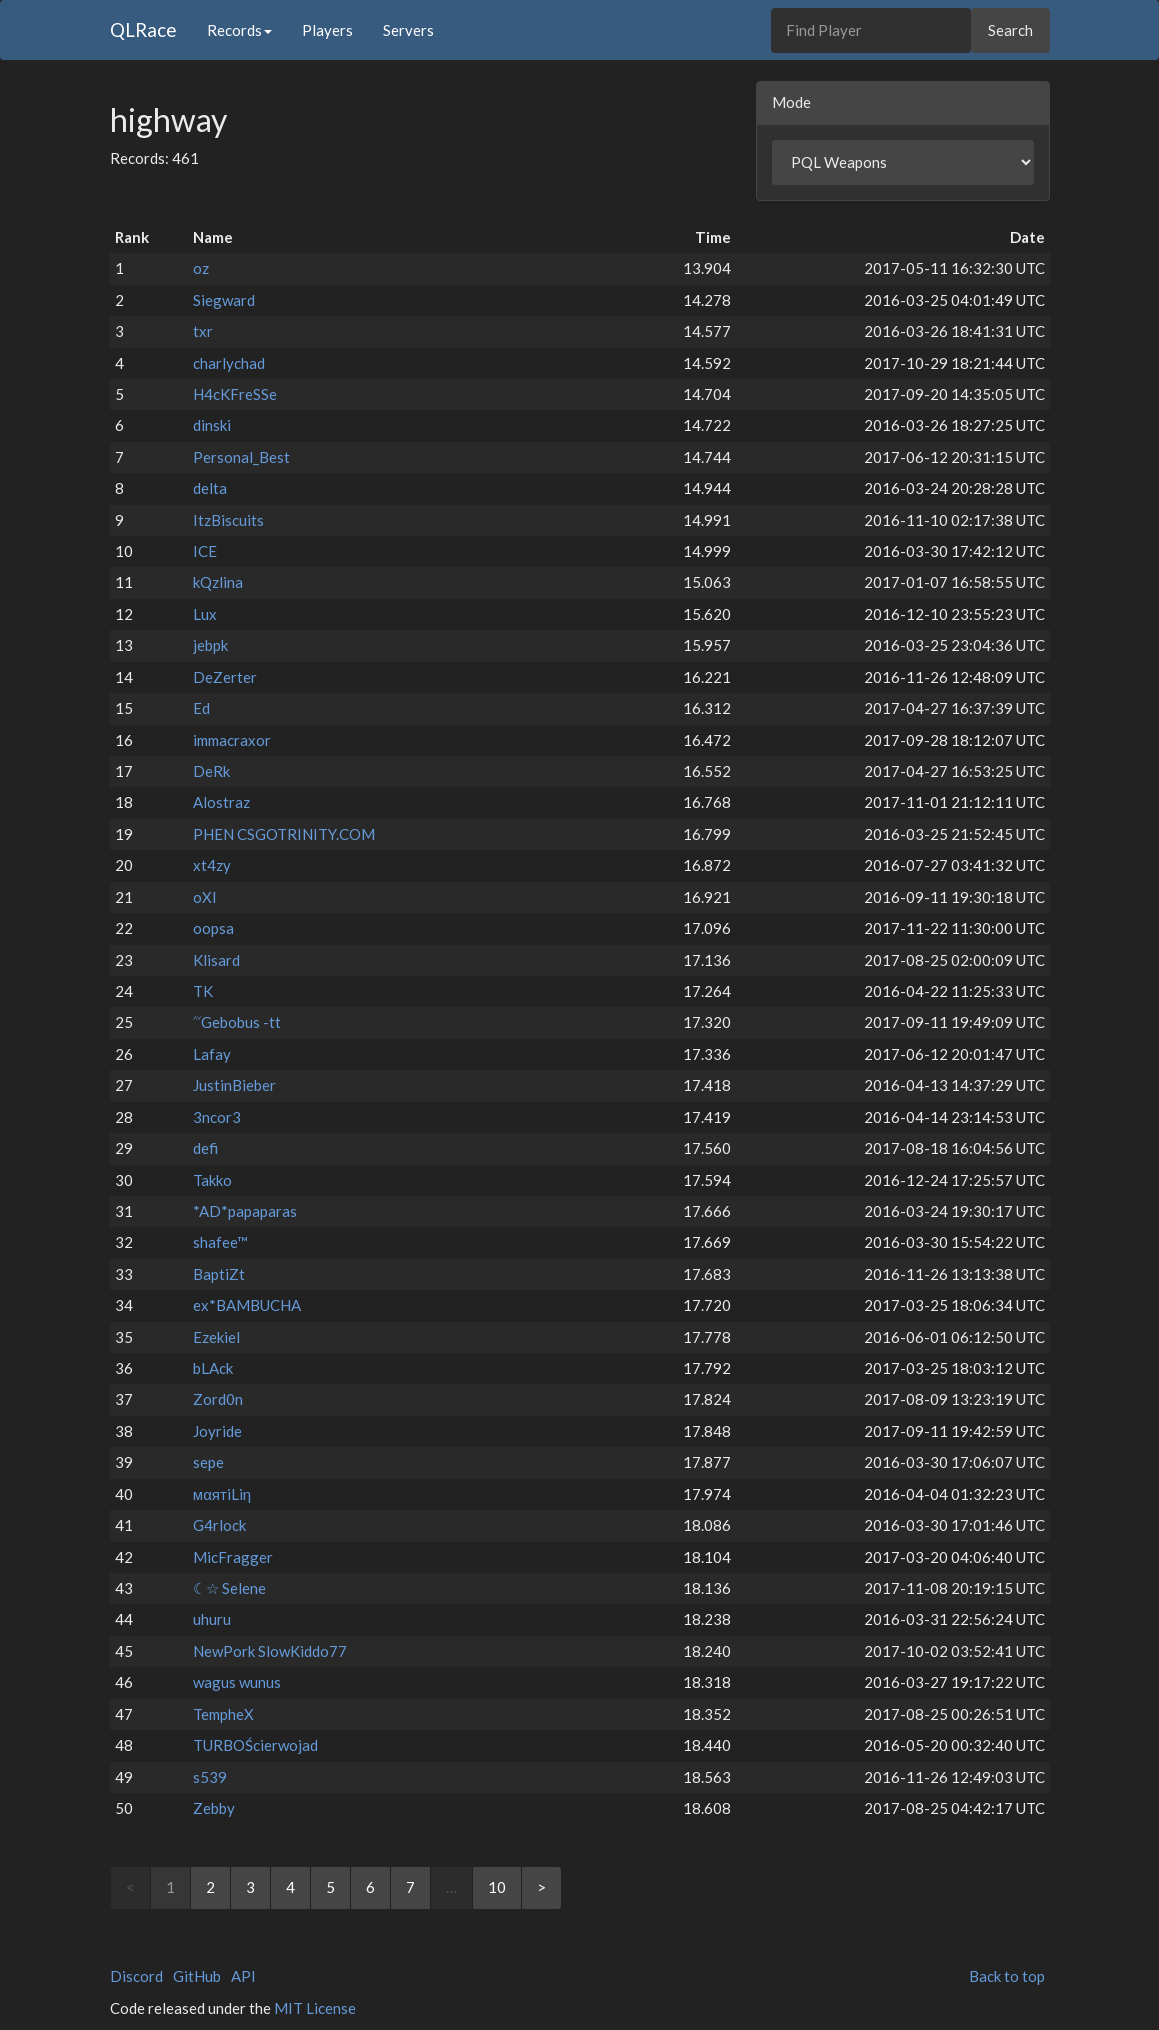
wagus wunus (237, 1682)
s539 (210, 1777)
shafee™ (220, 1242)
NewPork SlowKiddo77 (270, 1651)
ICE (205, 551)
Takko (212, 1180)
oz (201, 268)
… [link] (451, 1887)
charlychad (229, 363)
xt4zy (212, 865)
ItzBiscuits (228, 520)
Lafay (212, 1054)
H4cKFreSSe (235, 394)
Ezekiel (216, 1337)
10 (497, 1887)
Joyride (217, 1431)
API (243, 1976)
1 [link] (170, 1887)
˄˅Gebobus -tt (237, 1022)
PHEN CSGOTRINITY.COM (284, 834)
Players (327, 30)
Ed (201, 708)
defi (205, 1148)
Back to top (1007, 1976)
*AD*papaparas (245, 1211)
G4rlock (219, 1525)
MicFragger (233, 1557)
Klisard (216, 960)
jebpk (210, 645)
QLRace (143, 29)
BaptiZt (219, 1274)
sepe (208, 1462)
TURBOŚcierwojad (255, 1745)
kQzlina (218, 582)
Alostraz (221, 802)
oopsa (213, 928)
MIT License (315, 2008)
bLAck (213, 1368)
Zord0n (218, 1399)
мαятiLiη (222, 1494)
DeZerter (225, 677)
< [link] (130, 1887)
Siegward (224, 300)
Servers (408, 30)
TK (203, 991)
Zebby (214, 1808)
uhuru (212, 1619)
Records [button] (239, 30)
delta (210, 488)
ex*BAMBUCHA (247, 1305)
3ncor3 (217, 1117)
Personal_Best (241, 457)
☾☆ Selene (229, 1588)
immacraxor (232, 740)
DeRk (211, 771)
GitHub (197, 1976)
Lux (205, 614)
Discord (136, 1976)
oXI (205, 897)
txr (203, 331)
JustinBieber (234, 1085)
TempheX (223, 1714)
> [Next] (541, 1887)
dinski (212, 425)
